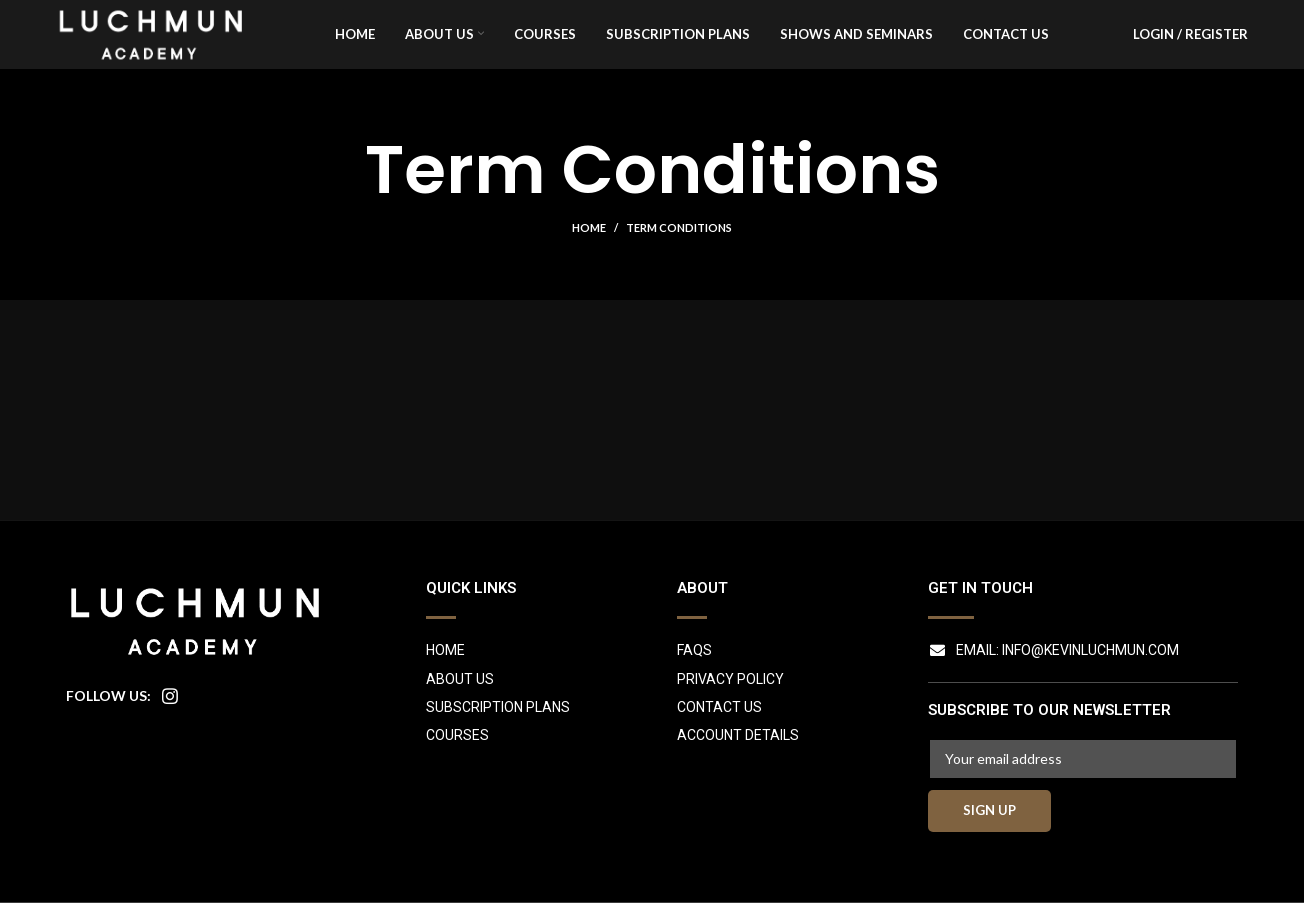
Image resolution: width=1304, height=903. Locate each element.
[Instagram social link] (170, 731)
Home (589, 263)
